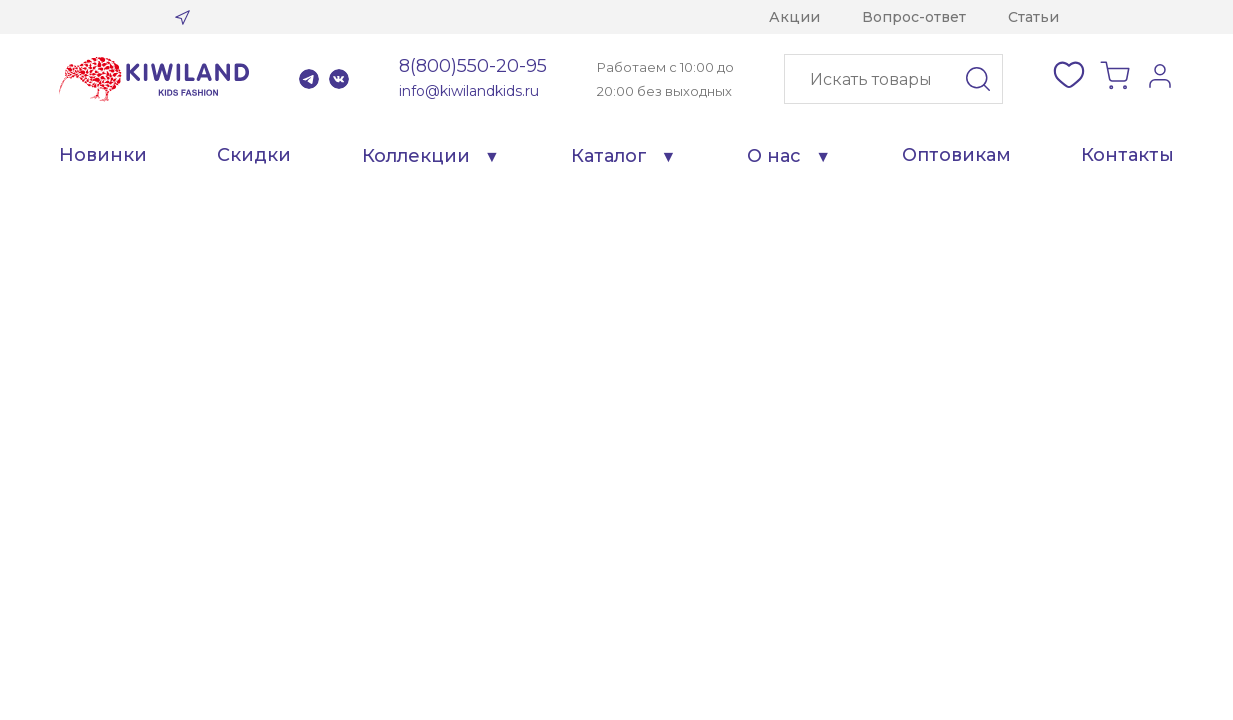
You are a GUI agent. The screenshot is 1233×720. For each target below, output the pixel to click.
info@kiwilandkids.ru (469, 91)
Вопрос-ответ (914, 17)
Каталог (609, 156)
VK (339, 79)
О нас (774, 156)
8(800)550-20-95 (473, 66)
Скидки (254, 155)
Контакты (1127, 155)
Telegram (309, 79)
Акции (794, 17)
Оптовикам (956, 155)
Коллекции (416, 156)
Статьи (1033, 17)
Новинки (103, 155)
